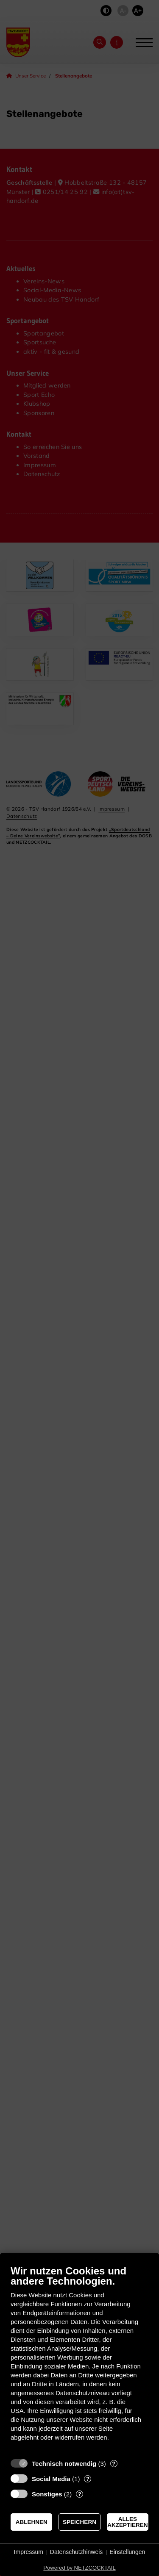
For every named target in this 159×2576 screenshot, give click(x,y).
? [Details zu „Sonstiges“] (79, 2494)
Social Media (51, 2478)
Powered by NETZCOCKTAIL (79, 2568)
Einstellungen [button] (127, 2551)
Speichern (79, 2522)
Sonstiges (47, 2494)
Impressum (28, 2551)
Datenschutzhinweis (76, 2551)
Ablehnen (31, 2522)
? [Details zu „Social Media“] (87, 2479)
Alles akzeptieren (127, 2522)
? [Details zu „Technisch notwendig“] (113, 2463)
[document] (79, 2359)
